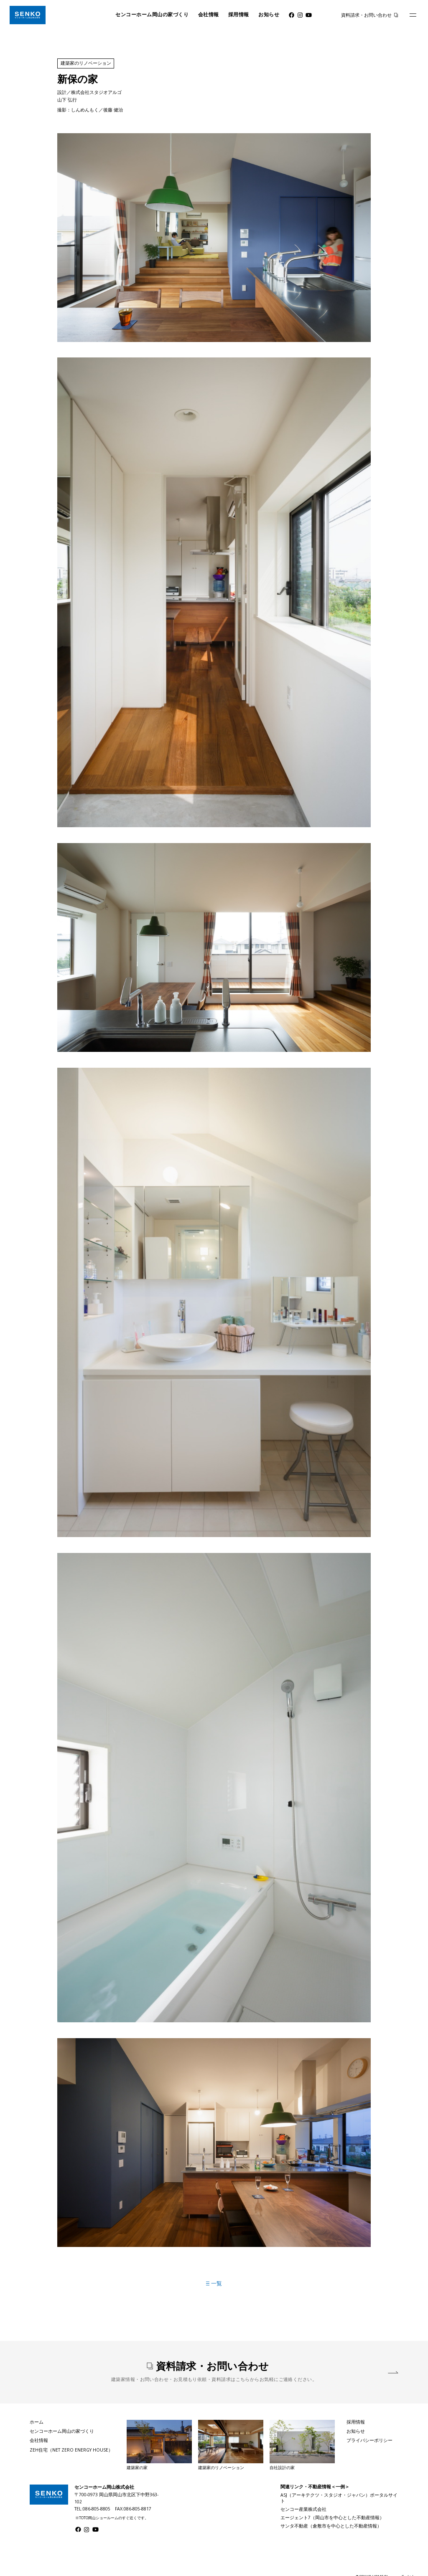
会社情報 (208, 14)
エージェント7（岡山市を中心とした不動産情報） (332, 2517)
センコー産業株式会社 (303, 2509)
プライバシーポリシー (369, 2440)
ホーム (36, 2422)
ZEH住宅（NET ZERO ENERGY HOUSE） (71, 2450)
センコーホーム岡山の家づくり (152, 14)
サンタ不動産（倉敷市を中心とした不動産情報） (331, 2526)
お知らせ (268, 14)
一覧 (214, 2283)
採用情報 (238, 14)
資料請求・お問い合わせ (366, 15)
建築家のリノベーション (86, 63)
